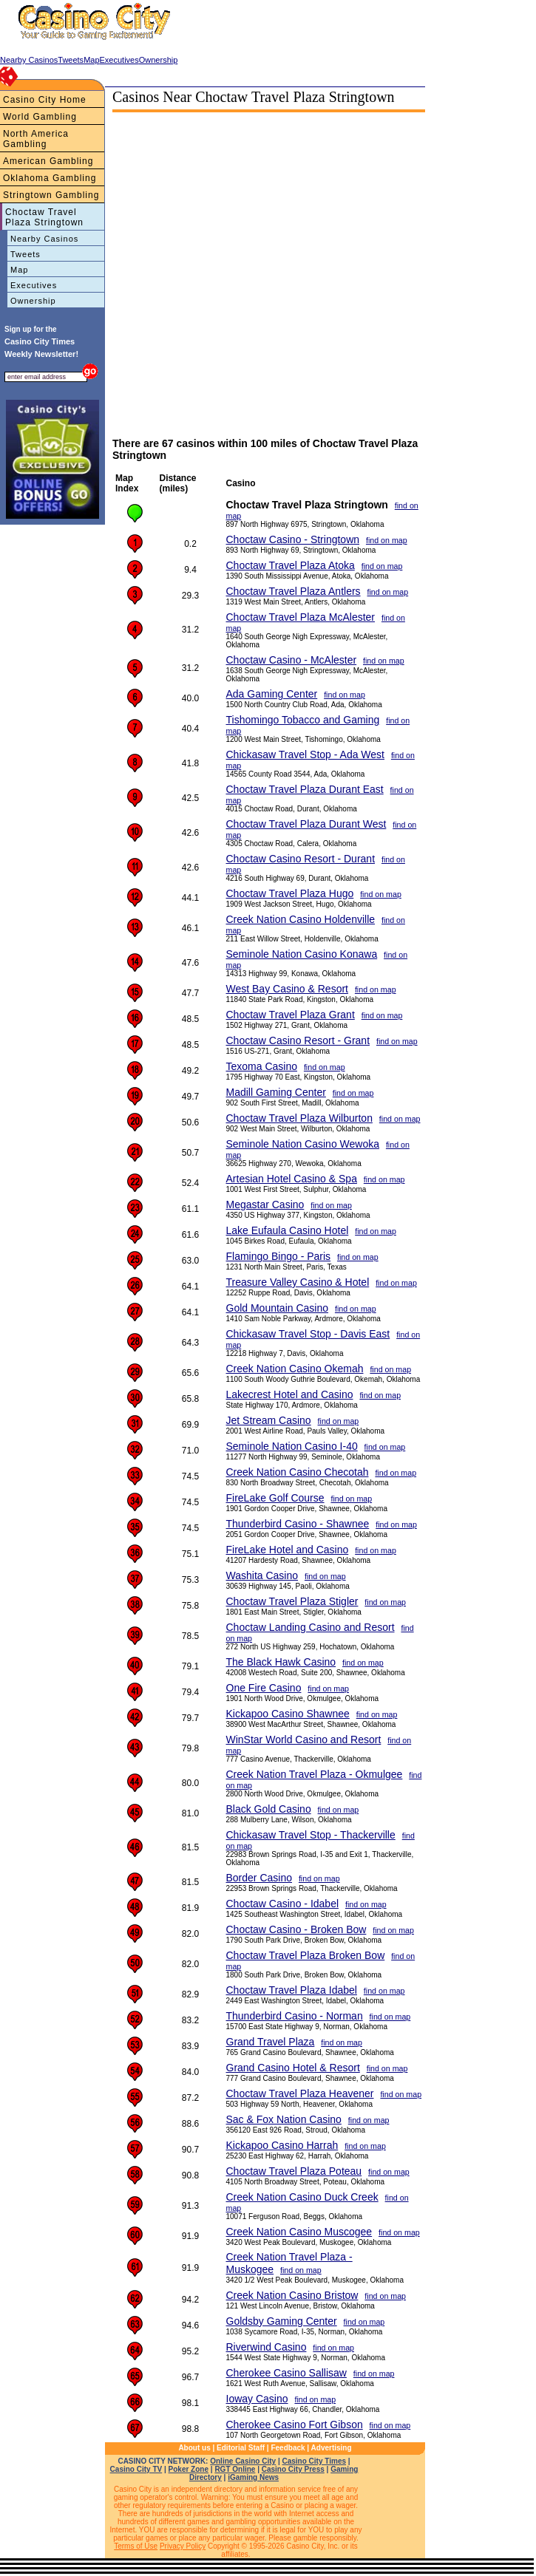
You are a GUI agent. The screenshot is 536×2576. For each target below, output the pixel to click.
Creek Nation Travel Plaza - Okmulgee (314, 1774)
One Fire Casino (264, 1688)
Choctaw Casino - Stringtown (293, 539)
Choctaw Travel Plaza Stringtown (44, 217)
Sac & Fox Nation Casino (284, 2119)
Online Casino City (243, 2461)
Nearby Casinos (44, 238)
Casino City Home (44, 100)
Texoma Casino (262, 1066)
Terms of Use (135, 2546)
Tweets (25, 254)
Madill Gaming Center (276, 1092)
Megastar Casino (265, 1204)
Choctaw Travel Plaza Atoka (290, 565)
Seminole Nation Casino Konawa (302, 954)
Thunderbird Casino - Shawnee (298, 1524)
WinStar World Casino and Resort (303, 1739)
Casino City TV (136, 2469)
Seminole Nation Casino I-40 (292, 1446)
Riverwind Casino (266, 2347)
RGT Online (234, 2469)
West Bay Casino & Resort (287, 989)
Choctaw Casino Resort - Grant (298, 1040)
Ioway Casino (257, 2399)
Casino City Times (314, 2461)
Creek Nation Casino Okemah (295, 1368)
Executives (33, 285)
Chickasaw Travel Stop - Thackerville (311, 1835)
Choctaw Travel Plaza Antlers (293, 591)
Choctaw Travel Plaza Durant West (306, 824)
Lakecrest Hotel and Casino (289, 1394)
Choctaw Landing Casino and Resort (310, 1627)
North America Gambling (36, 139)
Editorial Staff (241, 2448)
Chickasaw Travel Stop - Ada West (305, 754)
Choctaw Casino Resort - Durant (301, 859)
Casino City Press (293, 2469)
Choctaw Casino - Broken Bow (296, 1929)
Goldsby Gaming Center (281, 2321)
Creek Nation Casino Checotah (297, 1472)
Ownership (33, 300)
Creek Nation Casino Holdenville (301, 919)
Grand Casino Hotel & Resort (293, 2068)
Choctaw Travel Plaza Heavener (300, 2093)
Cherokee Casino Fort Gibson (294, 2424)
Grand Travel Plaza (270, 2042)
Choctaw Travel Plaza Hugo (290, 893)
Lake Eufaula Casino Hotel (287, 1230)
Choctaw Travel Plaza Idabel (291, 1990)
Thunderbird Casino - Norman (294, 2016)
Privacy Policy (183, 2546)
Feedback (288, 2448)
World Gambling (40, 117)
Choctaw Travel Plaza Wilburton (299, 1118)
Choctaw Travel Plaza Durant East (305, 789)
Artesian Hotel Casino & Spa (291, 1179)
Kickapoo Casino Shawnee (288, 1714)
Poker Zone (188, 2469)
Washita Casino (262, 1575)
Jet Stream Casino (268, 1420)
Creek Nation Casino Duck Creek (302, 2197)
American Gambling (48, 161)
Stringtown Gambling (51, 195)
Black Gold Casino (268, 1809)
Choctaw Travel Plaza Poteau (294, 2171)
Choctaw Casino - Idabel (282, 1903)
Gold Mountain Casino (277, 1308)
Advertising (331, 2448)
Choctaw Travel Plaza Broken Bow (305, 1955)
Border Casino (259, 1878)
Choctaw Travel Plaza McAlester (301, 617)
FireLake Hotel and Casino (287, 1550)
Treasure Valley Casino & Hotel (298, 1282)
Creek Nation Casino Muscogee (299, 2232)
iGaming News (253, 2477)
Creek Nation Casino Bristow (292, 2295)
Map (19, 269)
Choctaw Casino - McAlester (291, 660)
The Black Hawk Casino (281, 1662)
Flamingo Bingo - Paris (278, 1256)
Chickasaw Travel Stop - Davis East (308, 1334)
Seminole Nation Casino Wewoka (303, 1144)
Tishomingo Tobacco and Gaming (303, 720)
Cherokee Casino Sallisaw (286, 2373)
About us (194, 2448)
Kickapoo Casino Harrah (282, 2145)
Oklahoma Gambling (49, 178)
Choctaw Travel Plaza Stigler (292, 1601)
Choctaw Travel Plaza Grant (290, 1014)
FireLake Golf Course (275, 1498)
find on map (386, 540)
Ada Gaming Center (272, 694)
